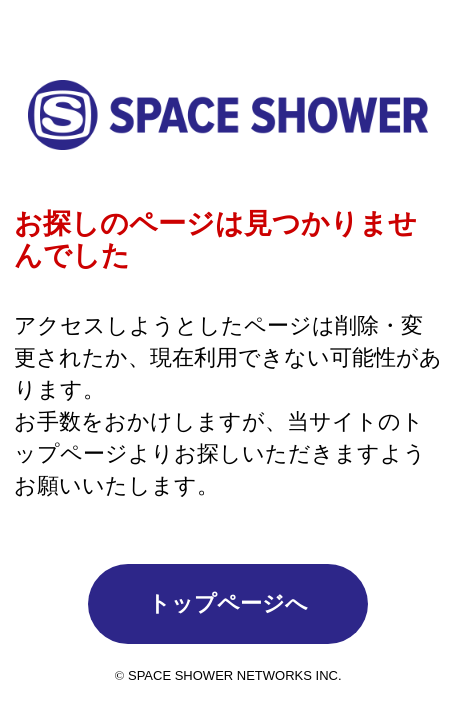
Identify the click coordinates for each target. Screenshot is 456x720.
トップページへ (228, 603)
